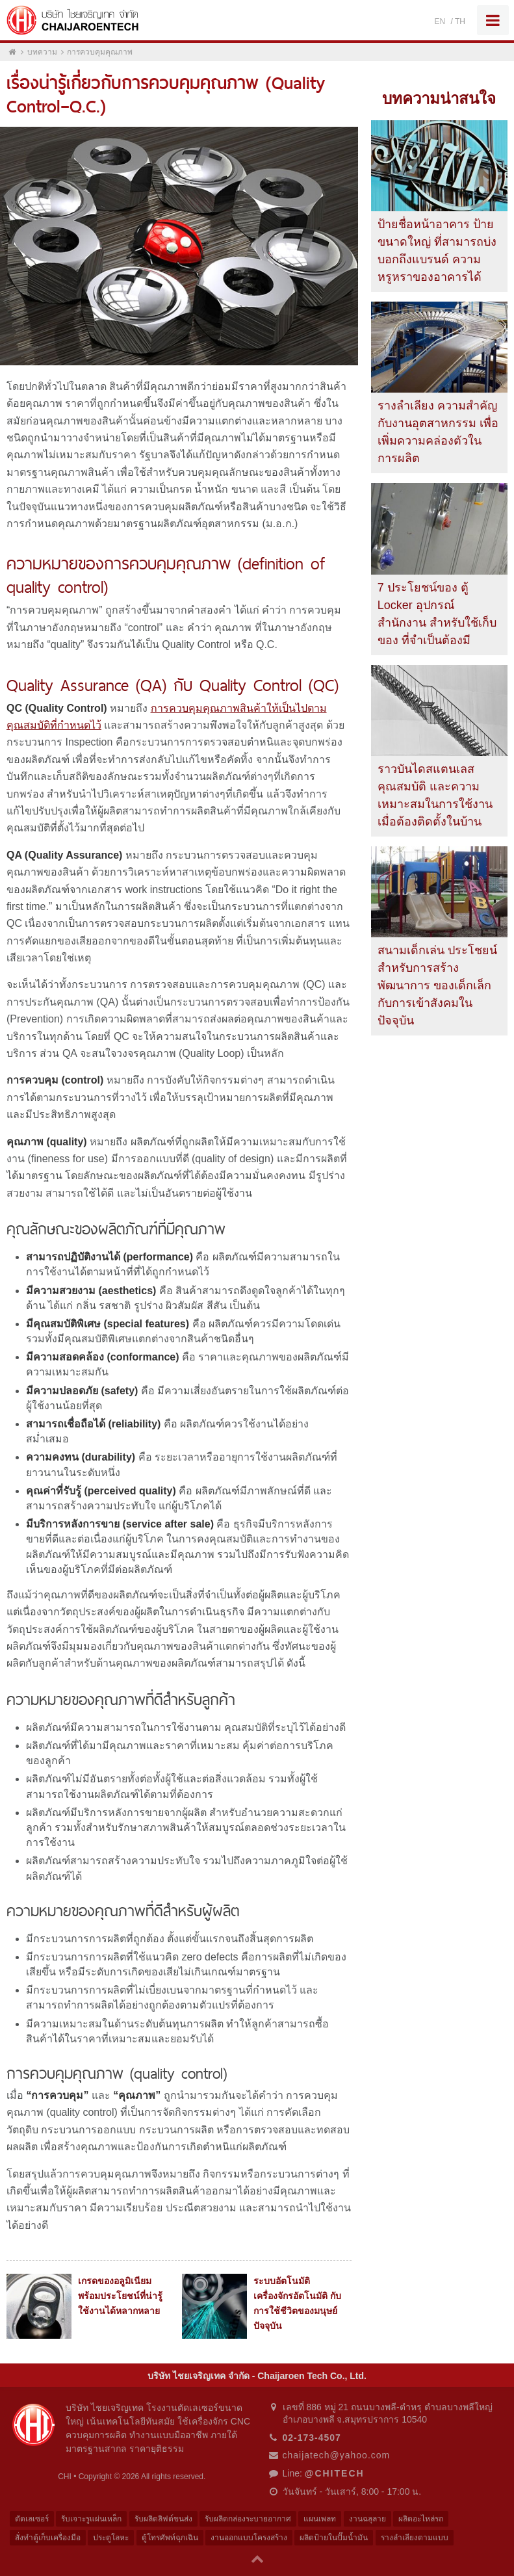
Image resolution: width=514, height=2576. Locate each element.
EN (440, 21)
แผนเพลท (319, 2518)
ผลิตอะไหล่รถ (420, 2518)
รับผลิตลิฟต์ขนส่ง (163, 2518)
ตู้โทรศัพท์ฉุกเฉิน (170, 2537)
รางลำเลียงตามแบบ (414, 2537)
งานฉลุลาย (367, 2518)
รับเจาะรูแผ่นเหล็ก (91, 2518)
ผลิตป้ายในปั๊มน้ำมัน (334, 2537)
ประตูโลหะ (111, 2537)
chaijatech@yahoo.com (337, 2455)
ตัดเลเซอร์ (32, 2518)
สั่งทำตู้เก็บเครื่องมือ (48, 2537)
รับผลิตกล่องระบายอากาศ (248, 2518)
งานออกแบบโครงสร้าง (249, 2537)
